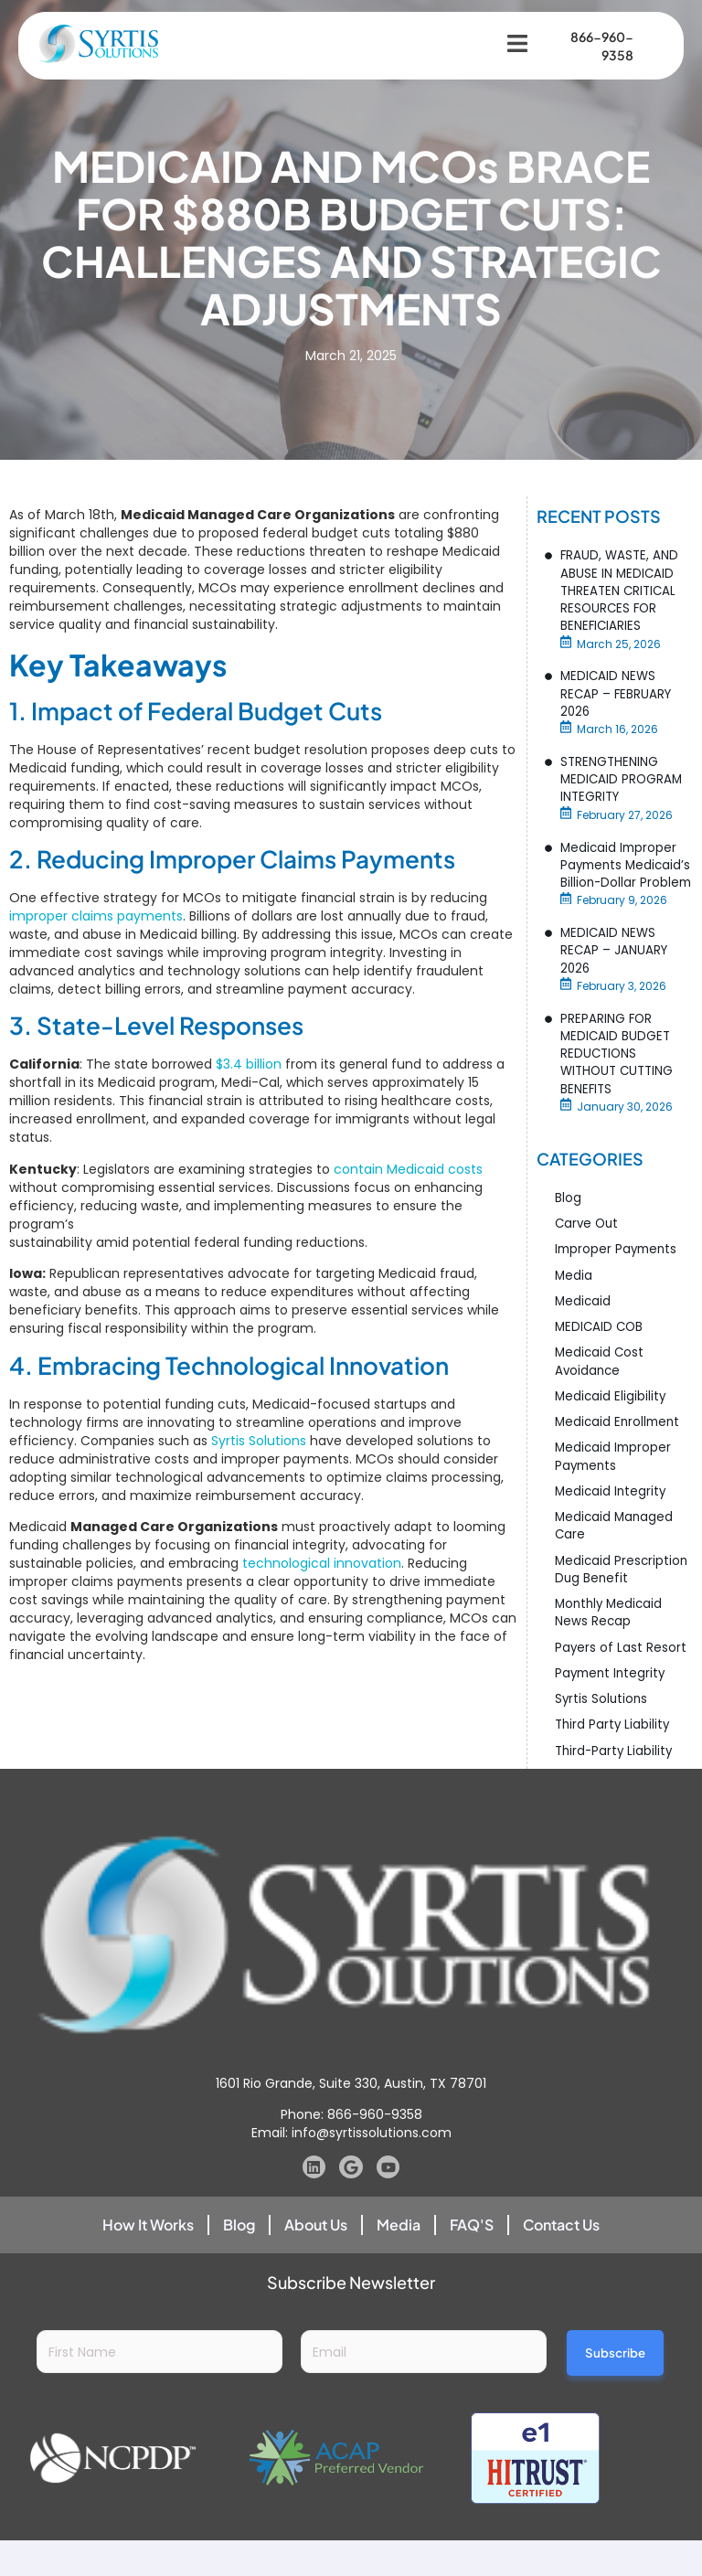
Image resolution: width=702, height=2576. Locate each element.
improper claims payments (96, 917)
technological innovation (321, 1564)
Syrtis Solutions (258, 1441)
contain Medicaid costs (408, 1170)
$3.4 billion (249, 1066)
